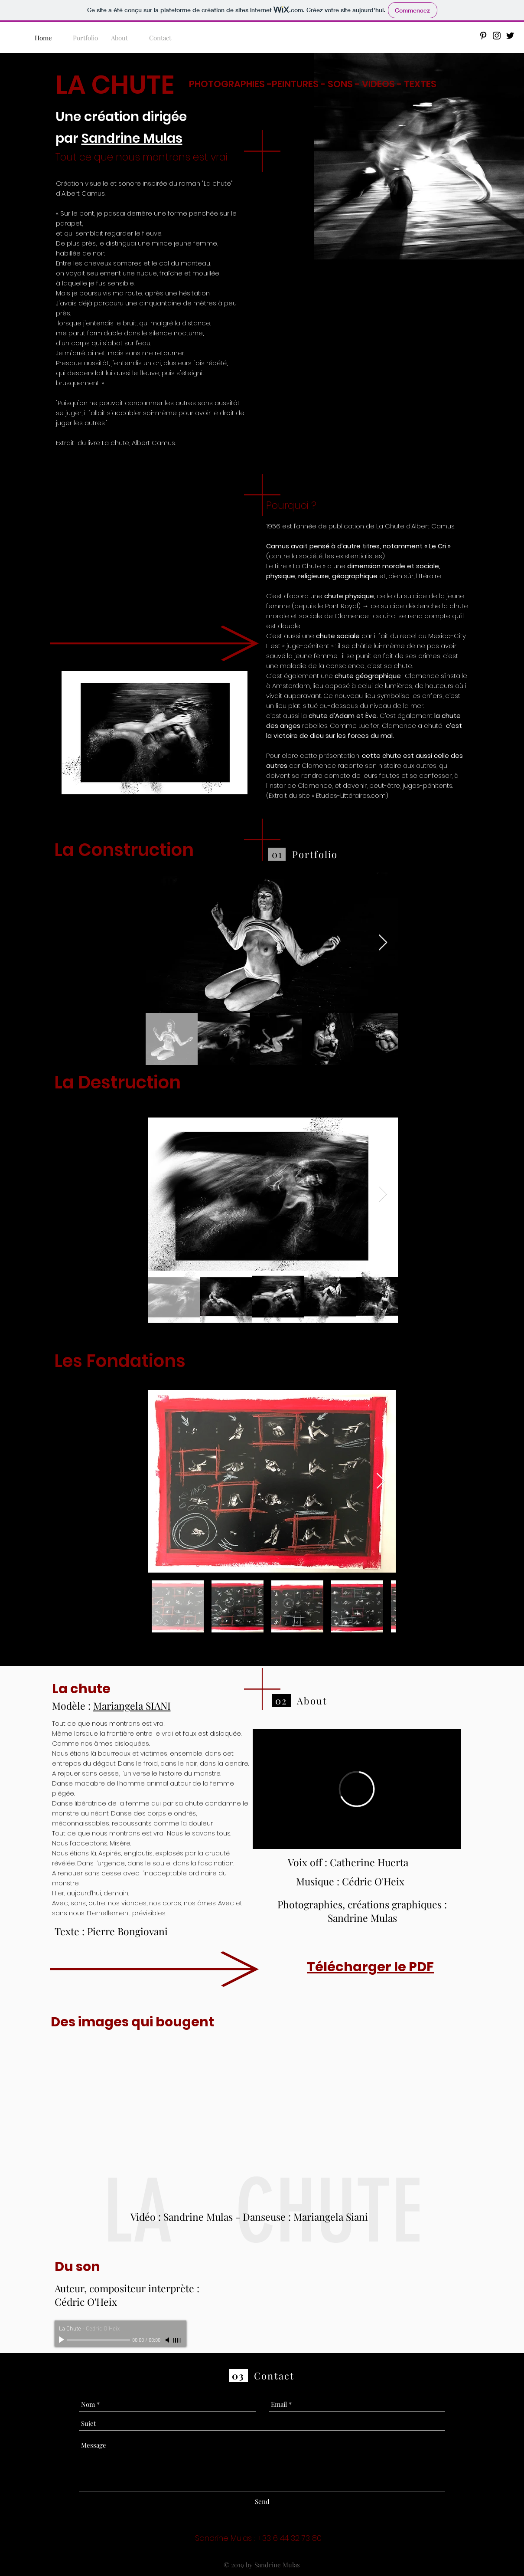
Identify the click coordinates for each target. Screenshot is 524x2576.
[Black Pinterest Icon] (483, 35)
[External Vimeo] (357, 1789)
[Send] (262, 2501)
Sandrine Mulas (131, 138)
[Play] (62, 2340)
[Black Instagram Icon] (496, 35)
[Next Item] (383, 942)
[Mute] (168, 2340)
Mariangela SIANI (132, 1705)
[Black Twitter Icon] (510, 35)
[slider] (177, 2340)
